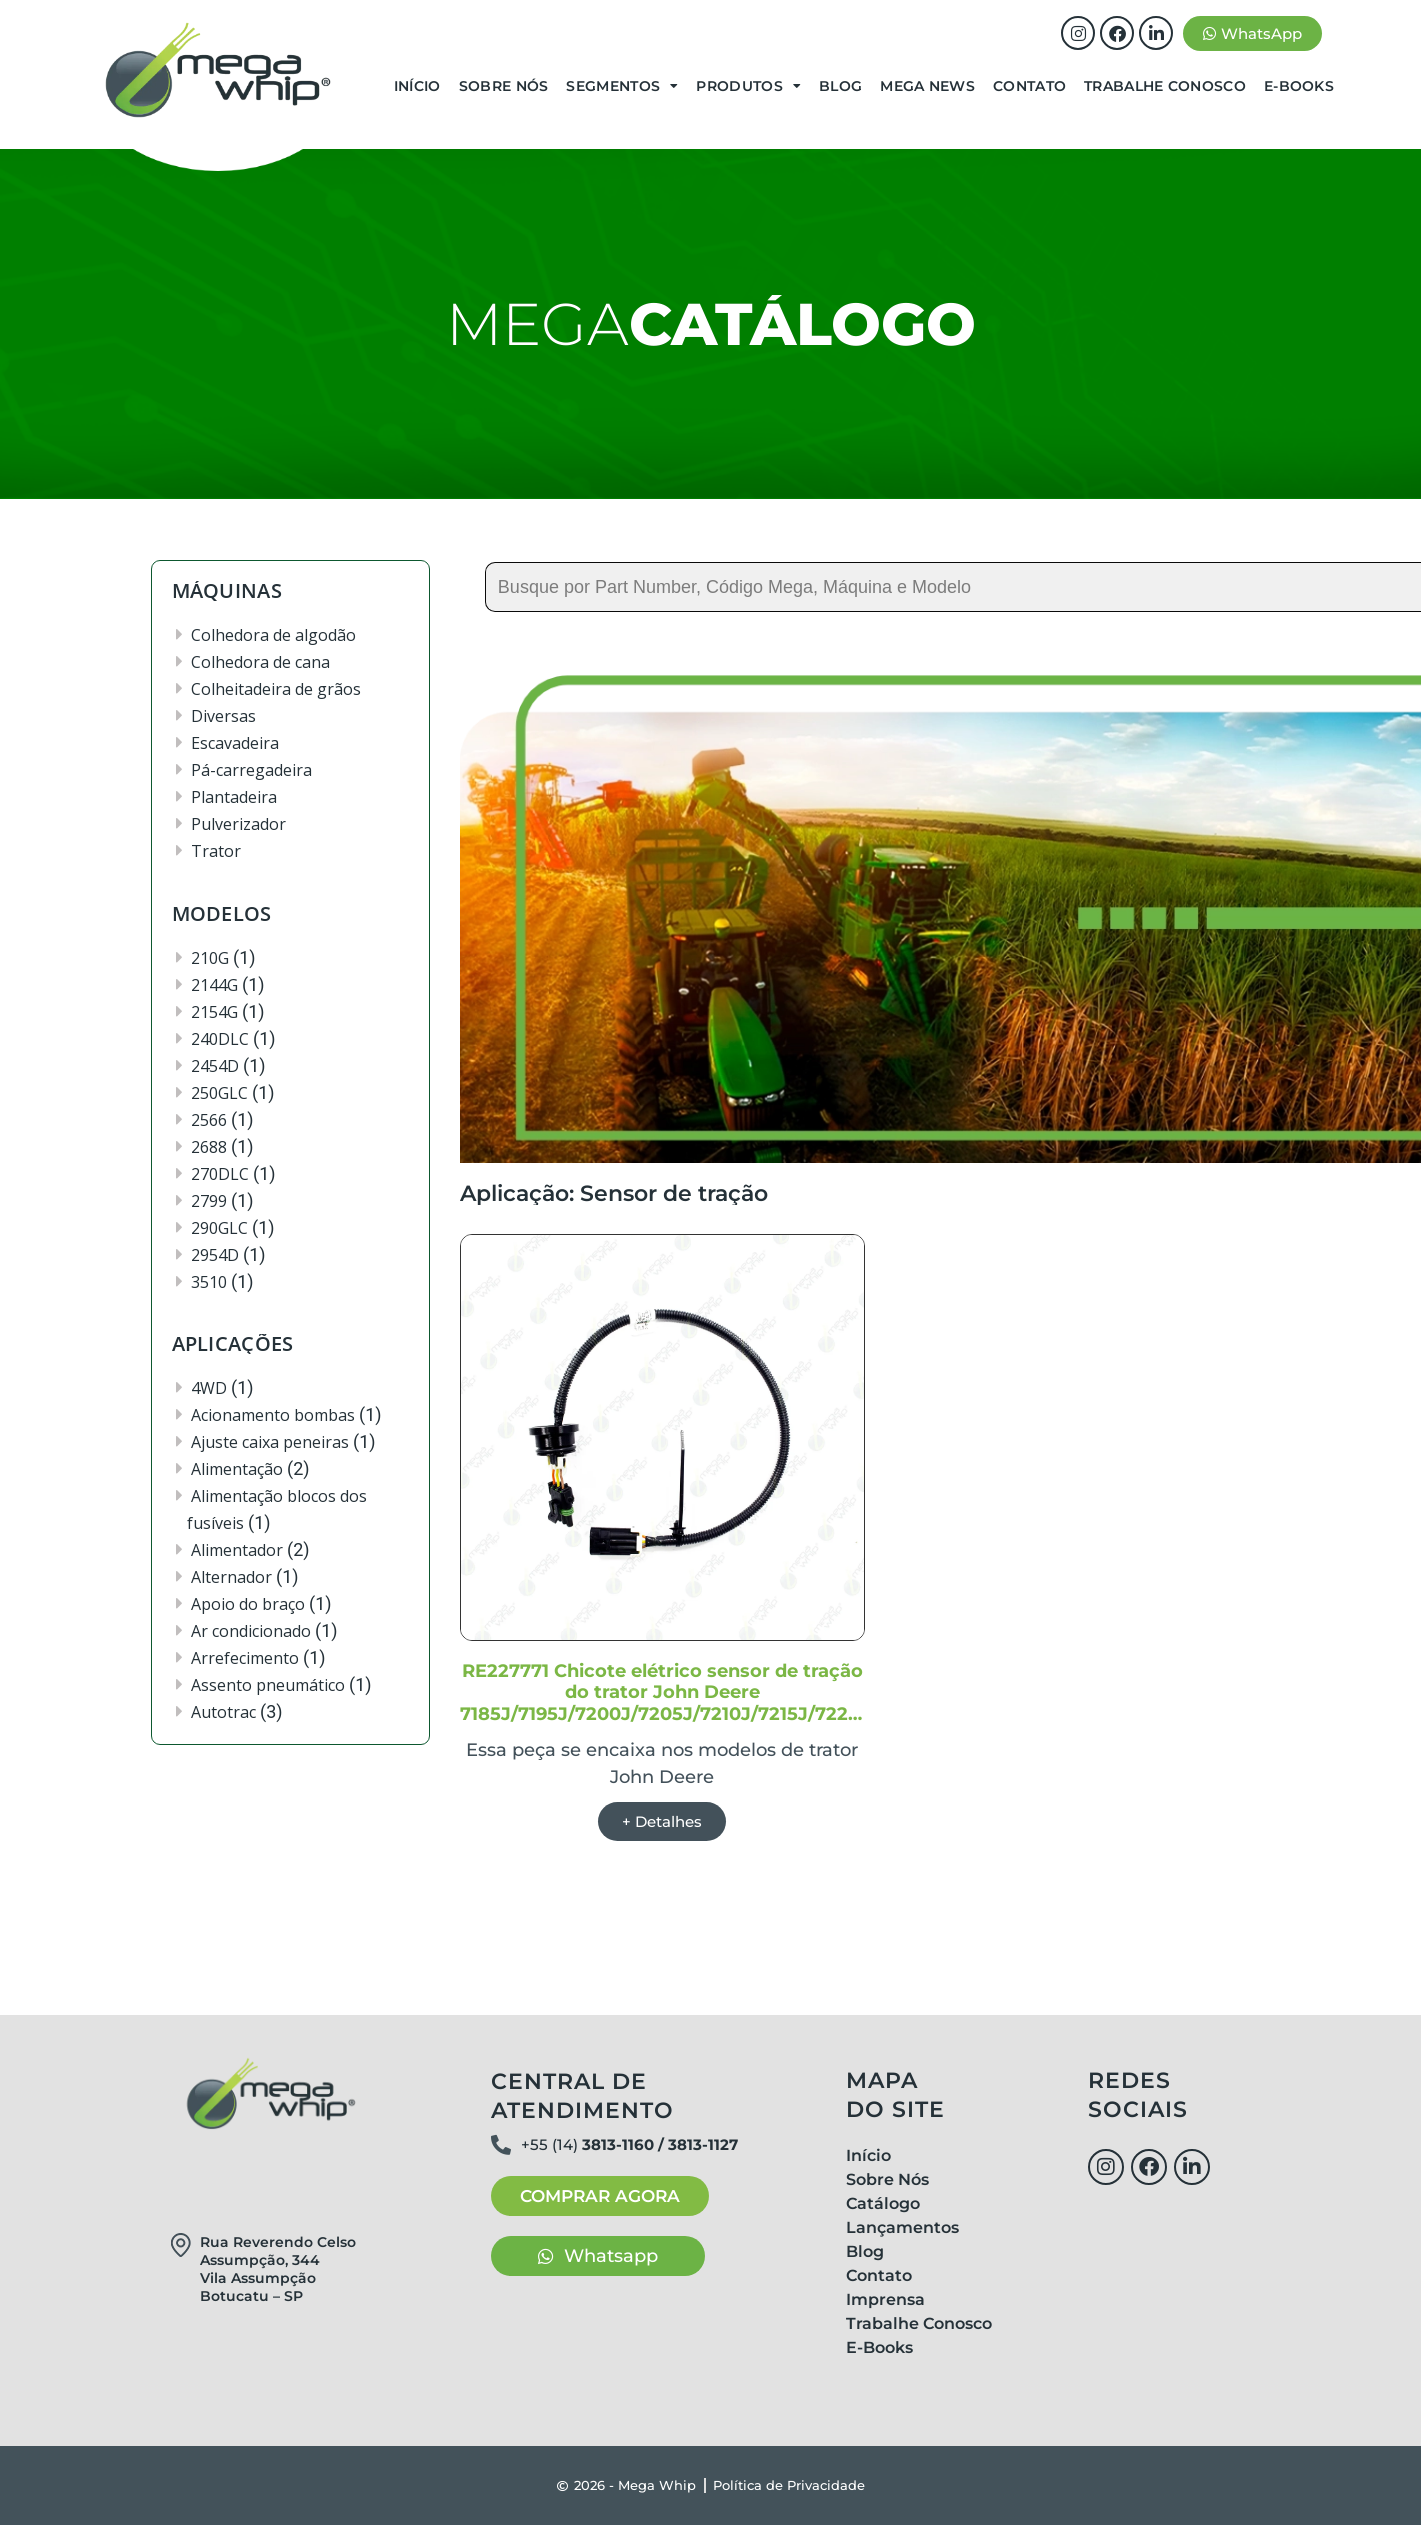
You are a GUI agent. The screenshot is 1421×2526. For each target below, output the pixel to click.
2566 (209, 1120)
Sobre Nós (504, 86)
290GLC (219, 1228)
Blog (840, 86)
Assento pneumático (268, 1685)
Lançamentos (902, 2228)
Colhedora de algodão (273, 635)
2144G (214, 985)
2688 (209, 1147)
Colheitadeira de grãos (276, 689)
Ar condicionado (251, 1631)
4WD (209, 1388)
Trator (216, 851)
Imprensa (885, 2300)
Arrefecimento (245, 1658)
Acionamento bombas (273, 1415)
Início (417, 86)
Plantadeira (234, 797)
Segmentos (622, 86)
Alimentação (237, 1469)
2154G (214, 1012)
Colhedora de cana (260, 662)
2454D (215, 1066)
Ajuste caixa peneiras (270, 1442)
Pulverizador (238, 824)
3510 (209, 1282)
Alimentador (237, 1550)
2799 (209, 1201)
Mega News (927, 86)
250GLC (219, 1093)
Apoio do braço (248, 1604)
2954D (215, 1255)
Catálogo (883, 2204)
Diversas (223, 716)
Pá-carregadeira (251, 770)
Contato (1029, 86)
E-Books (1299, 86)
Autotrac (223, 1712)
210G (210, 958)
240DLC (220, 1039)
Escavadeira (235, 743)
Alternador (231, 1577)
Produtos (748, 86)
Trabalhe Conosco (1165, 86)
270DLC (220, 1174)
